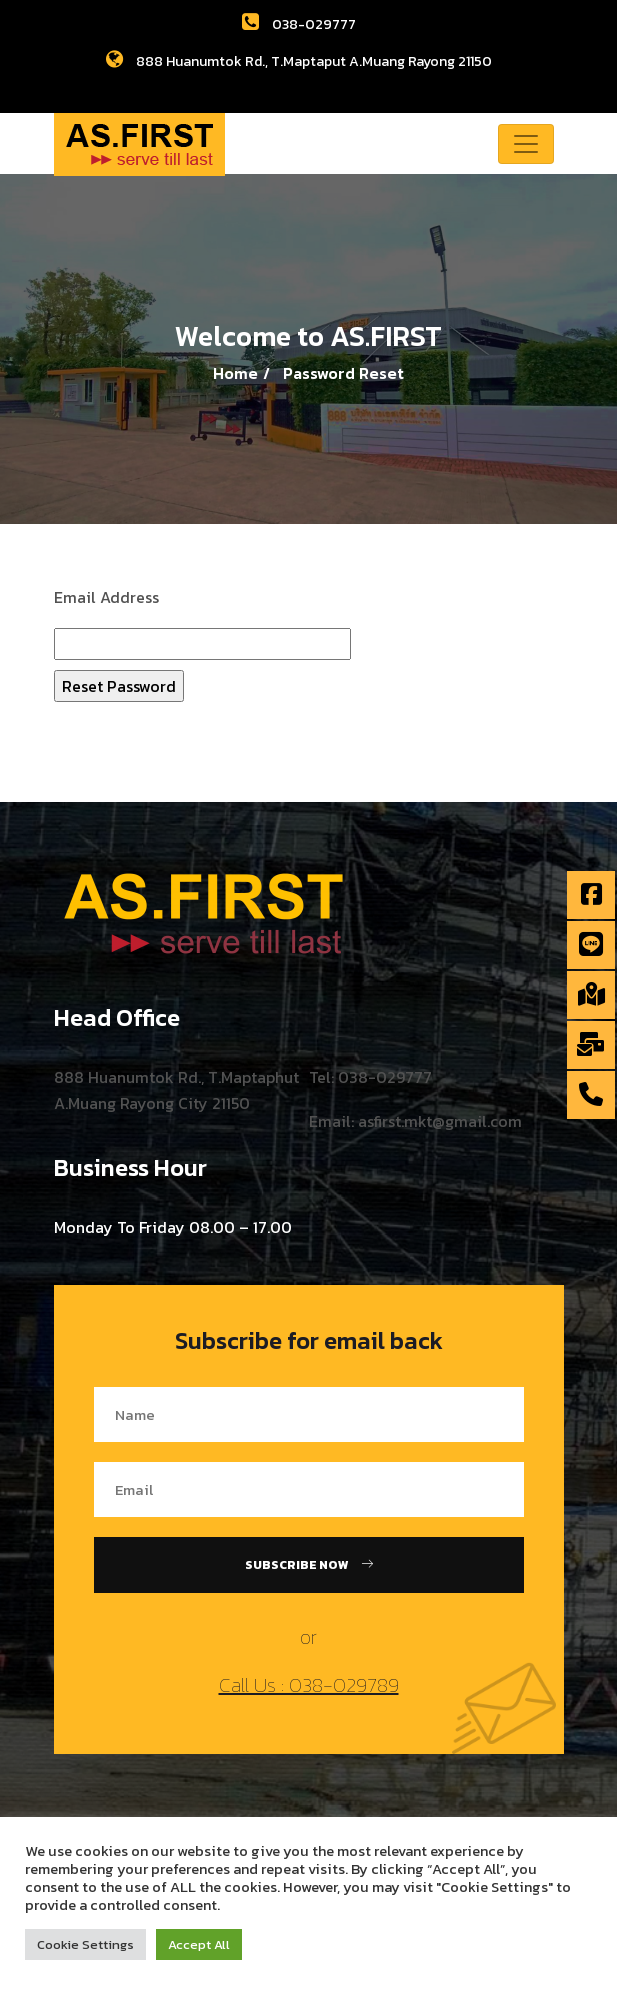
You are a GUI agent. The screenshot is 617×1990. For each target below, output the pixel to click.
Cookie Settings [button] (85, 1944)
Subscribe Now (309, 1565)
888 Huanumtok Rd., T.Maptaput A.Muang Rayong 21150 (299, 61)
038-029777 (299, 24)
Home (235, 373)
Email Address (106, 597)
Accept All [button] (199, 1944)
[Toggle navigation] (526, 144)
